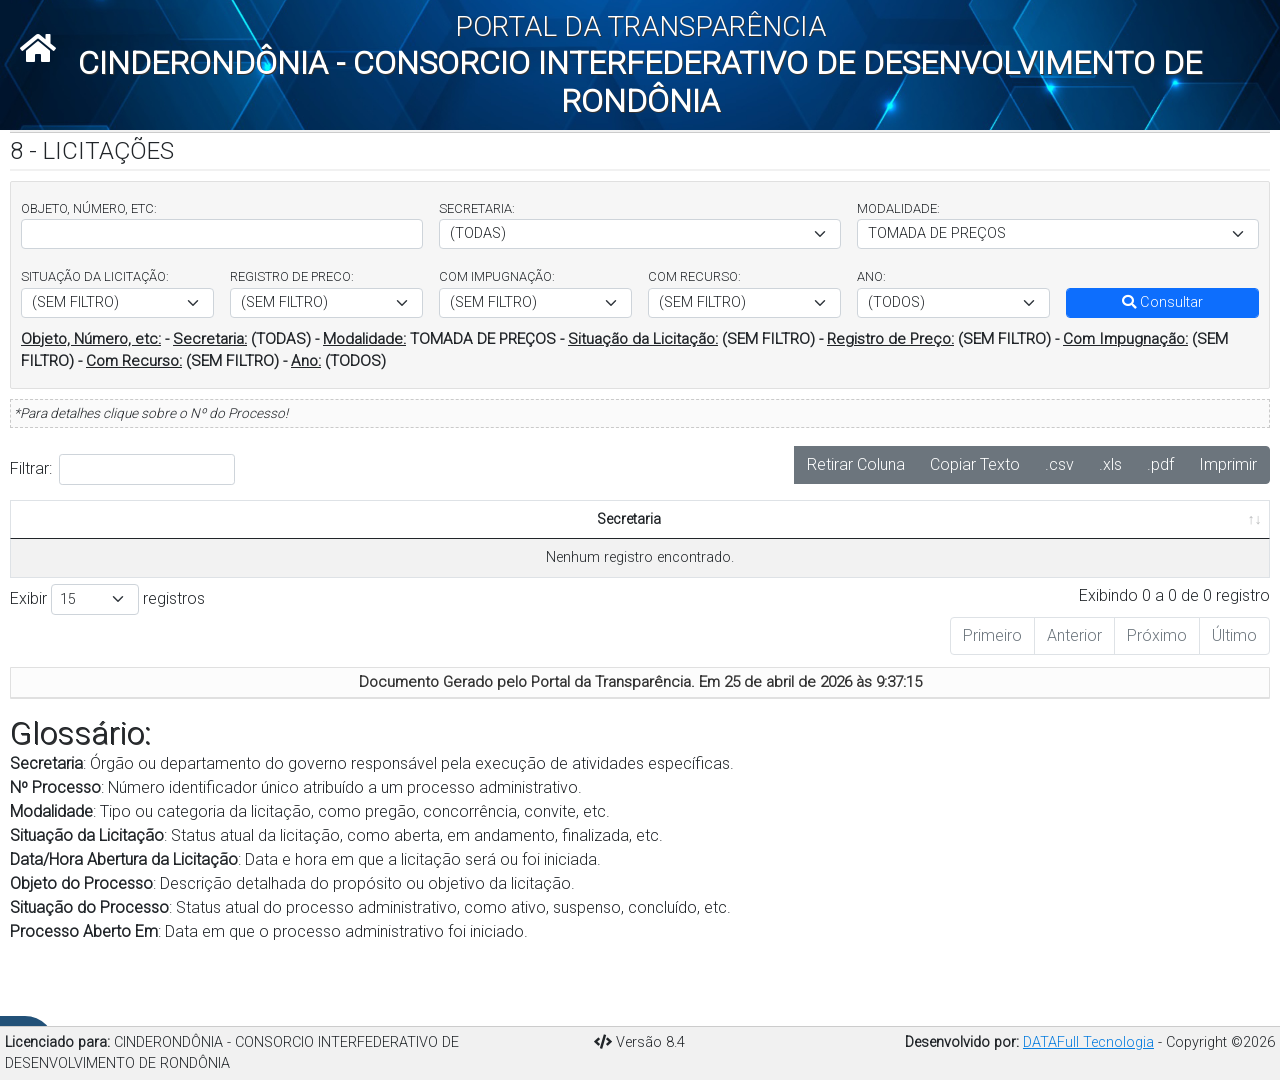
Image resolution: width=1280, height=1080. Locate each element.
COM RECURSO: (694, 276)
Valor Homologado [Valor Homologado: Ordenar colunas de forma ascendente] (1194, 551)
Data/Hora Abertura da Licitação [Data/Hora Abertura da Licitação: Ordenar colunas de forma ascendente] (518, 541)
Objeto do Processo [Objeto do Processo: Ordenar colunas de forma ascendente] (629, 551)
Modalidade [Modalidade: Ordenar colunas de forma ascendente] (242, 562)
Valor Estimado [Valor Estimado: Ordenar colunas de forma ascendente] (1076, 551)
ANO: (871, 276)
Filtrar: (122, 469)
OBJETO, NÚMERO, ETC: (89, 208)
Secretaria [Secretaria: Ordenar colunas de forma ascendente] (51, 562)
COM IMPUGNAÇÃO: (497, 276)
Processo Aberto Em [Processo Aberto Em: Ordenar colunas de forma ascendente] (853, 551)
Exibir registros (107, 642)
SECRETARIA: (477, 208)
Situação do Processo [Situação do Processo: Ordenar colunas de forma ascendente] (743, 541)
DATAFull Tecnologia (1088, 1042)
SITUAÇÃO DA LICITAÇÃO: (95, 276)
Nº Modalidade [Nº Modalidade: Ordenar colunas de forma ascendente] (966, 551)
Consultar (1162, 302)
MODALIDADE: (898, 208)
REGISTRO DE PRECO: (292, 276)
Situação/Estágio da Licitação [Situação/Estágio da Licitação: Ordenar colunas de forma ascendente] (377, 551)
